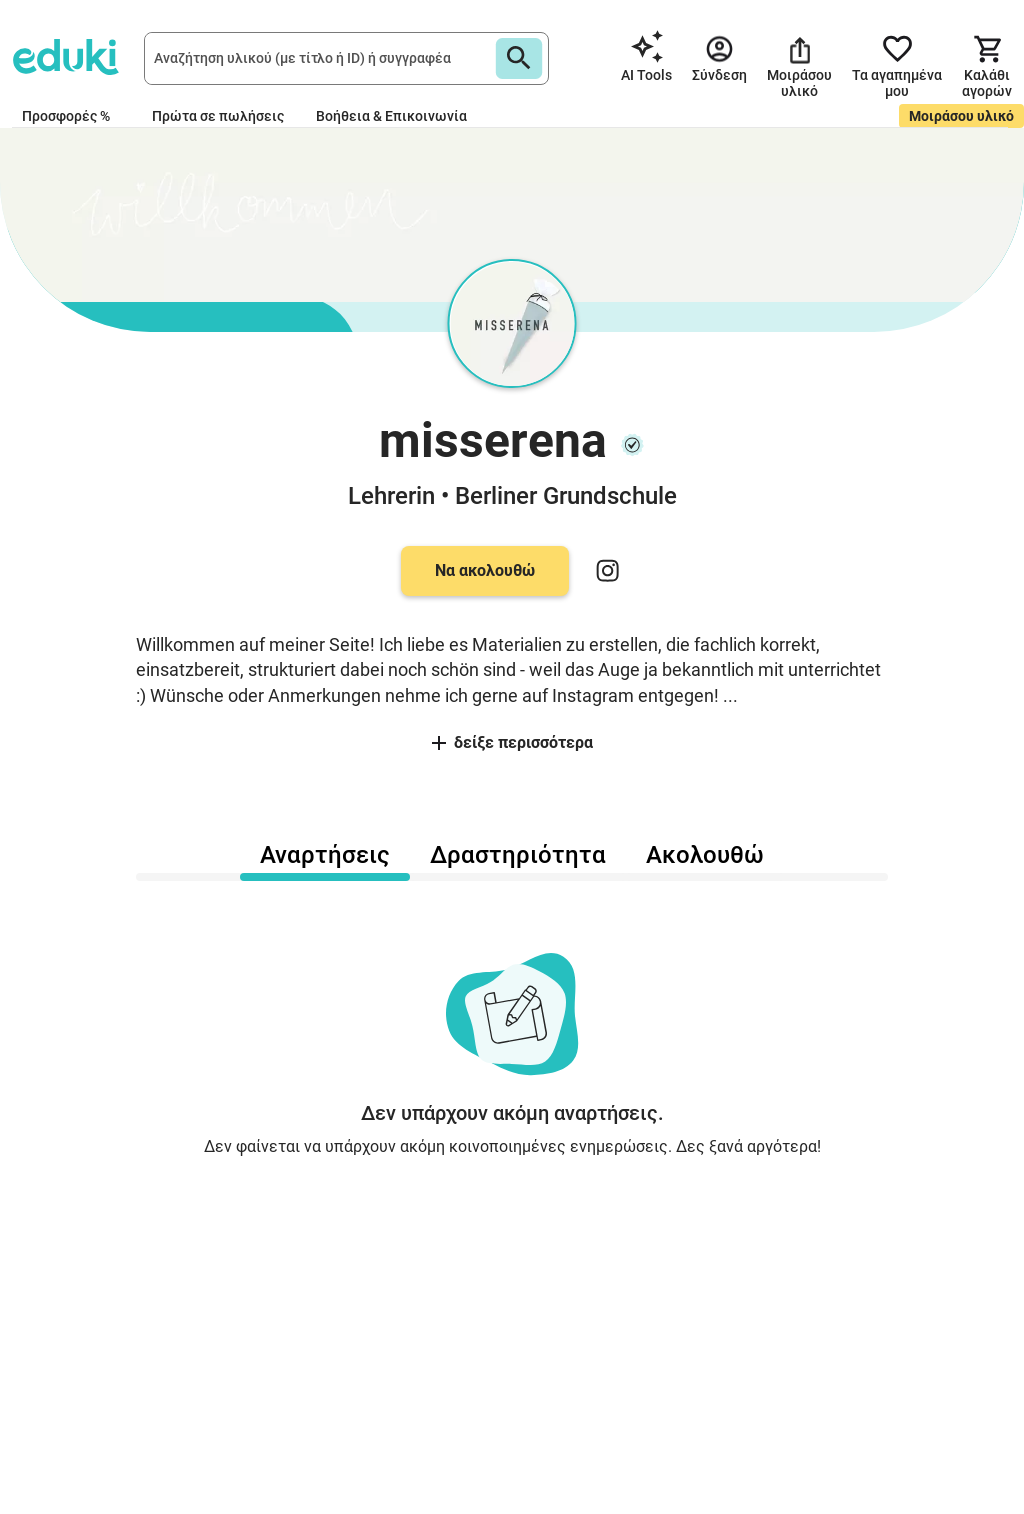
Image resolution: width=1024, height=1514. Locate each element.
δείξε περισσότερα (512, 742)
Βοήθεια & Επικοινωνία (391, 116)
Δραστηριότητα (518, 855)
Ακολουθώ (705, 855)
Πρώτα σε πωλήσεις (218, 116)
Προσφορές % (66, 116)
